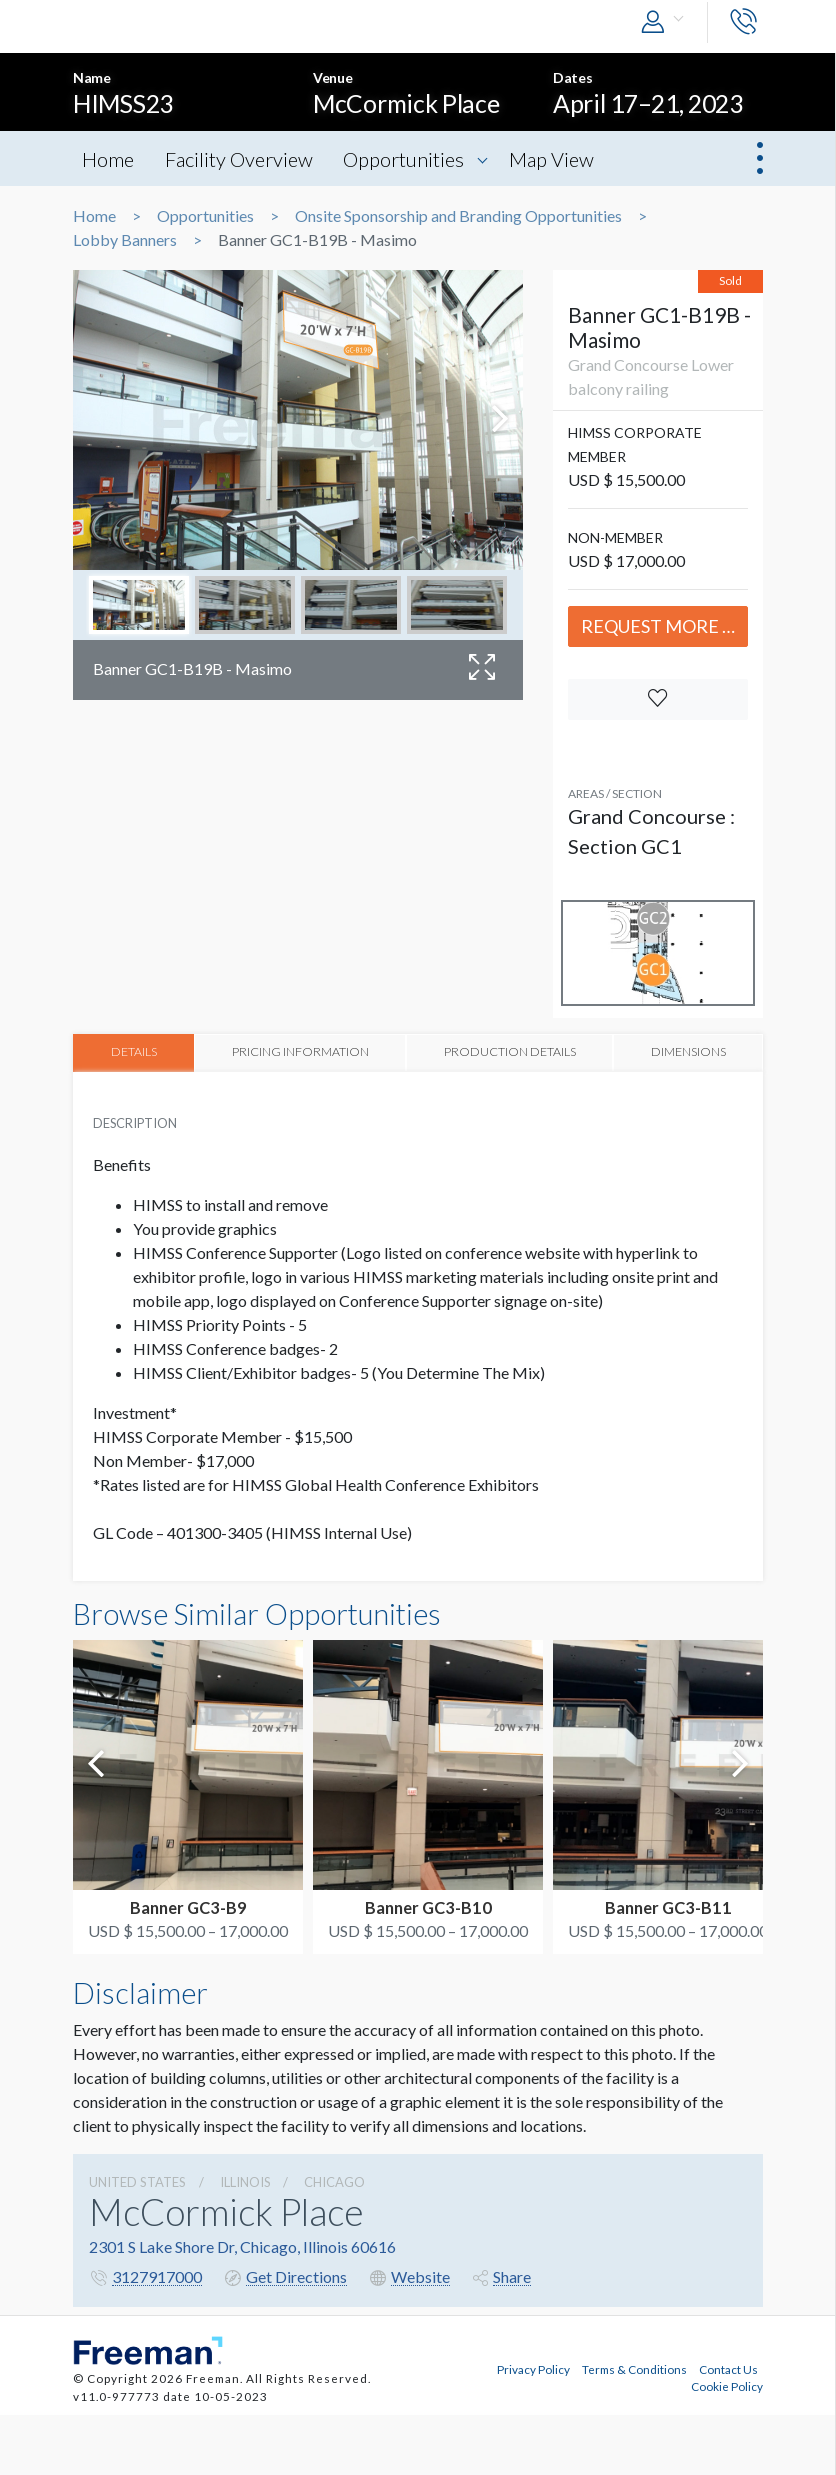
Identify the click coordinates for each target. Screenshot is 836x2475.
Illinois (245, 2181)
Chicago (334, 2181)
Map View (559, 159)
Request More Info (664, 626)
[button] (667, 22)
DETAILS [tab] (134, 1051)
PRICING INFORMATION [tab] (302, 1051)
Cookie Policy (727, 2384)
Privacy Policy (533, 2367)
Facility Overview (242, 159)
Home (109, 159)
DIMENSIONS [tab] (687, 1051)
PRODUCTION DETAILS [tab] (509, 1051)
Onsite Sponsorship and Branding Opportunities (458, 216)
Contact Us (728, 2367)
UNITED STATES (137, 2181)
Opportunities (409, 159)
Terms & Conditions (634, 2367)
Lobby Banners (125, 240)
